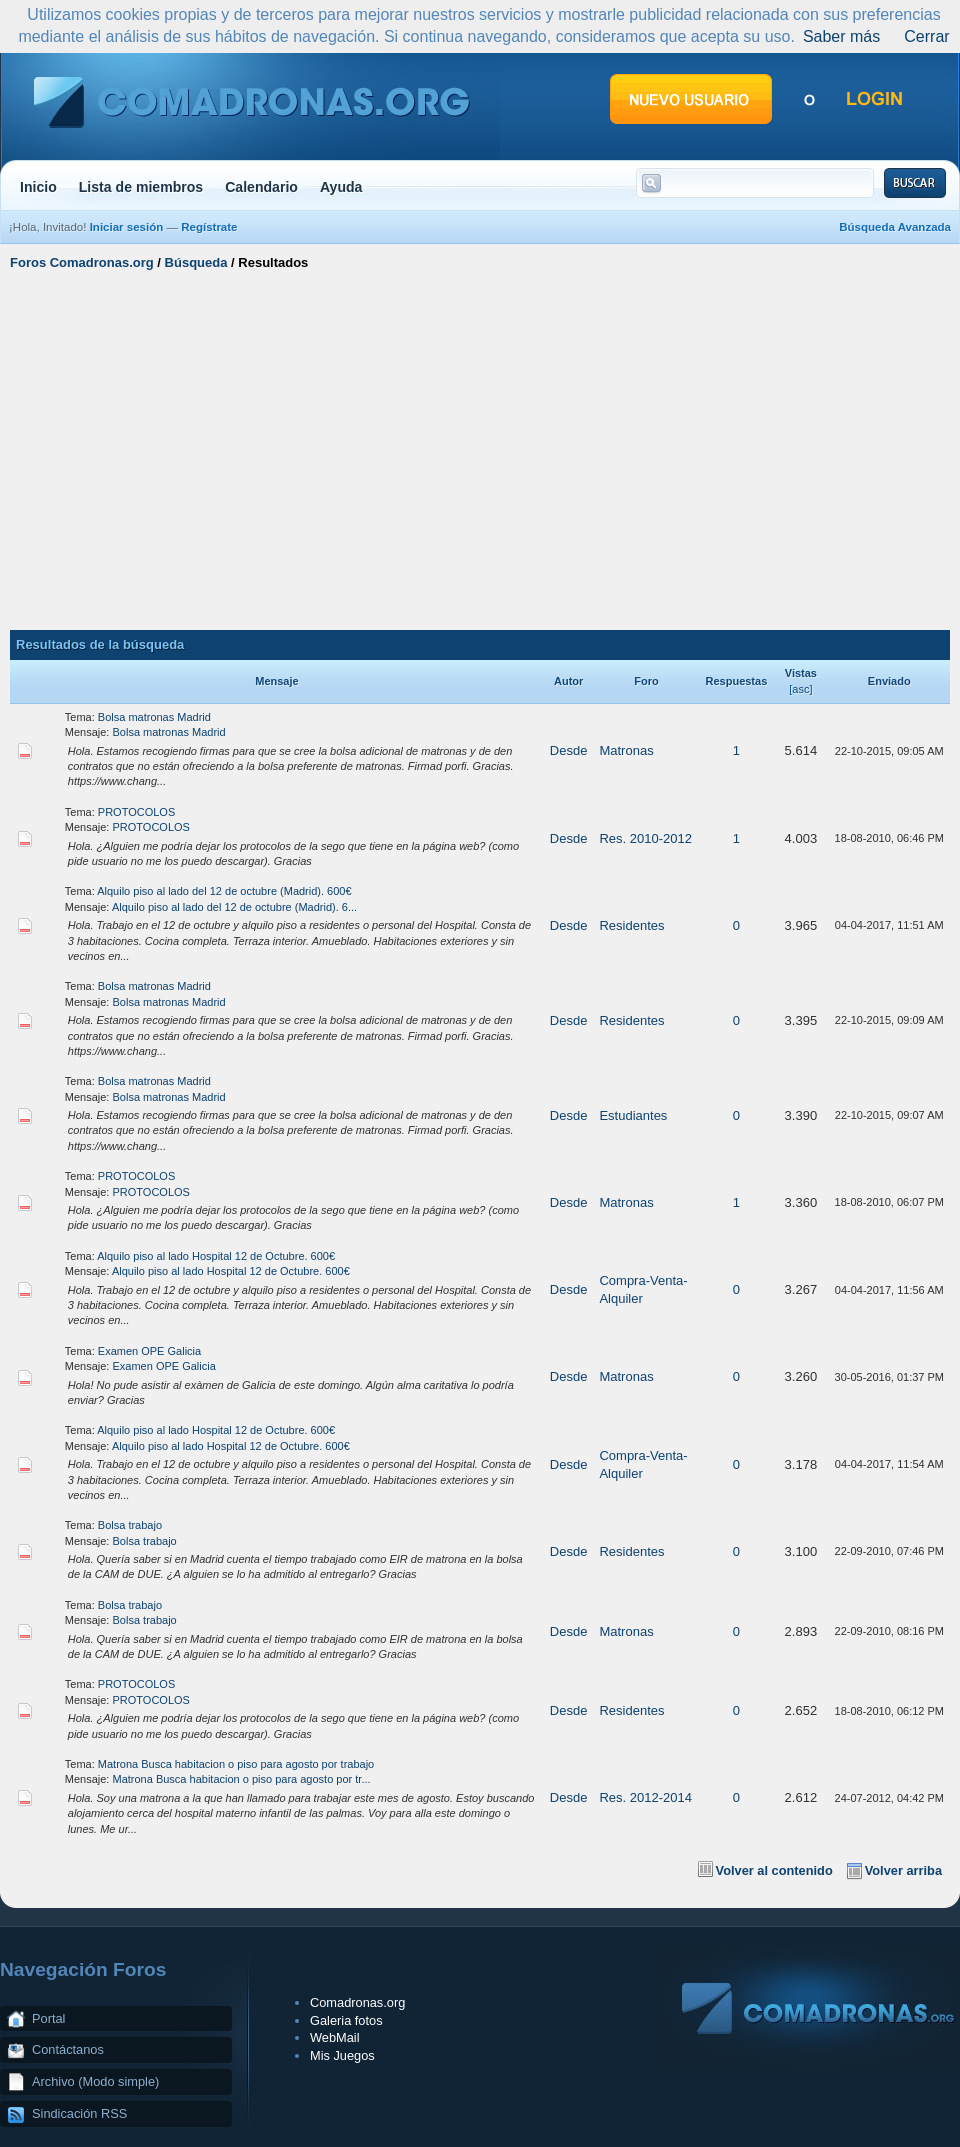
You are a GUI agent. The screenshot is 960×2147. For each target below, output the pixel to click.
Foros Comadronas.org (82, 262)
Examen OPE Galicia (149, 1351)
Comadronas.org (357, 2002)
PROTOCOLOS (136, 812)
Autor (568, 681)
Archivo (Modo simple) (95, 2081)
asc (800, 689)
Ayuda (341, 187)
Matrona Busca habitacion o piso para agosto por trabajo (236, 1764)
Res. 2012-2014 (645, 1797)
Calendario (261, 187)
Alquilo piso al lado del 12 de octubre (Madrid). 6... (234, 907)
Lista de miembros (141, 187)
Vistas (801, 673)
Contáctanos (68, 2049)
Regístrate (209, 227)
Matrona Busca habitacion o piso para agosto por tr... (242, 1779)
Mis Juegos (342, 2055)
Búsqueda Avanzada (895, 227)
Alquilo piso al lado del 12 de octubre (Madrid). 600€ (224, 891)
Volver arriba (903, 1870)
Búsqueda (196, 262)
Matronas (626, 750)
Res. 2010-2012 (645, 838)
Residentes (631, 925)
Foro (646, 681)
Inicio (38, 187)
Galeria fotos (346, 2020)
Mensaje (276, 681)
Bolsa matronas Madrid (154, 717)
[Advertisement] (480, 448)
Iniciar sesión (127, 227)
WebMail (335, 2037)
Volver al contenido (774, 1870)
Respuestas (737, 681)
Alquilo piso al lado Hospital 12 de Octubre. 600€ (216, 1256)
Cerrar (926, 36)
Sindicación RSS (79, 2113)
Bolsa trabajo (130, 1525)
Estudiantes (633, 1115)
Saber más (841, 36)
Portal (48, 2018)
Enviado (889, 681)
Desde (569, 750)
